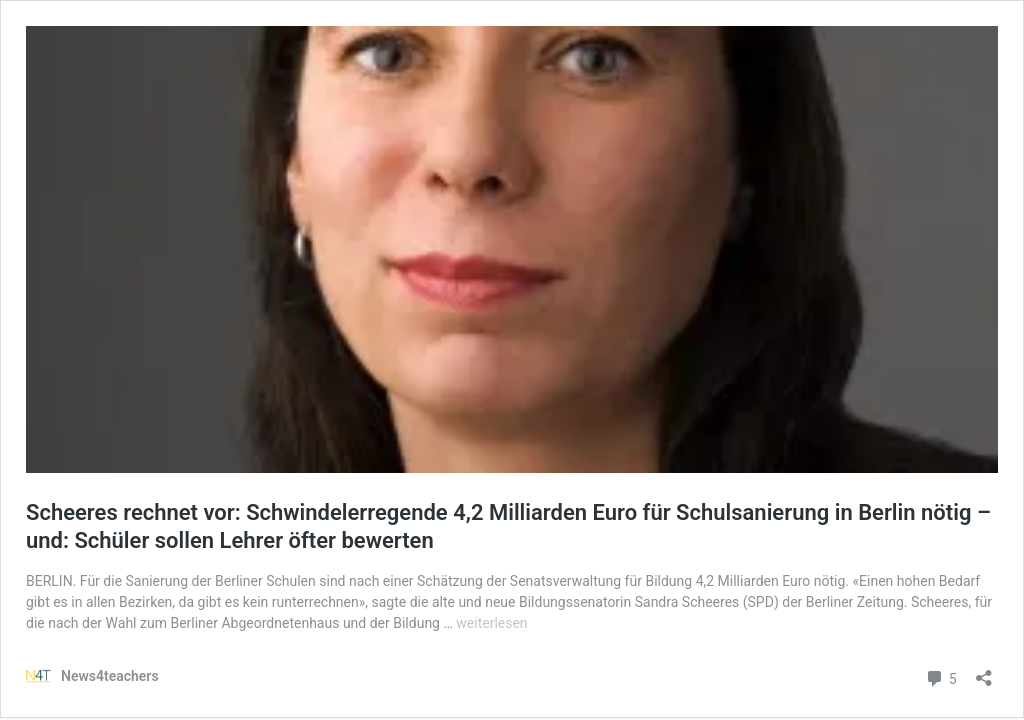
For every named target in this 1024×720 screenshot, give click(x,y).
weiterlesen (491, 623)
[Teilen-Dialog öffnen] (984, 671)
